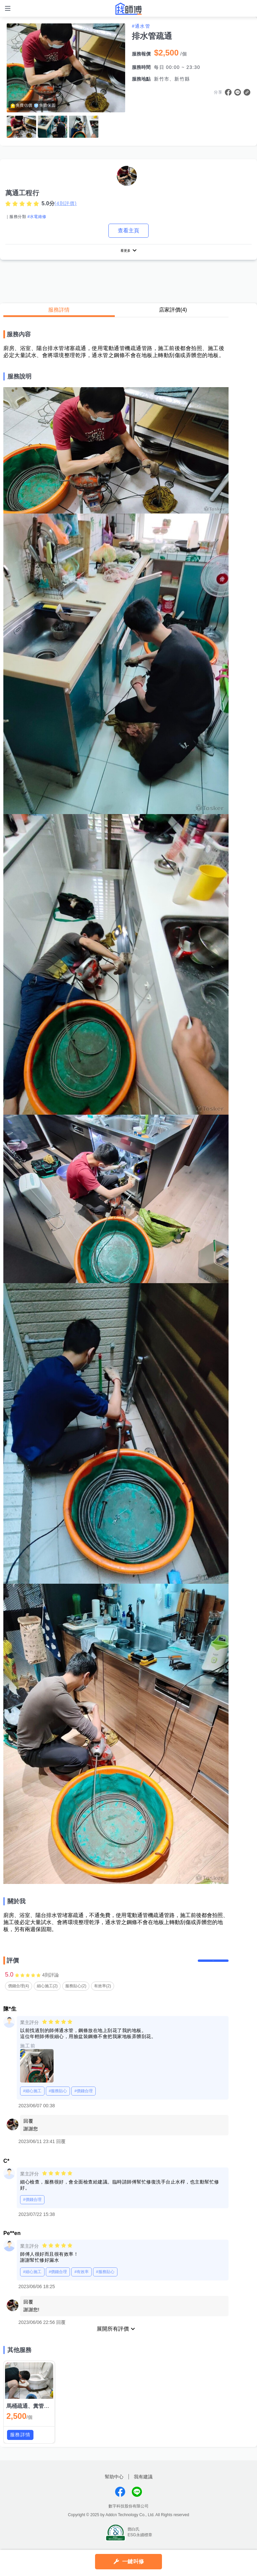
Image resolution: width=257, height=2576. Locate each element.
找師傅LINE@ (137, 2500)
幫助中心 (114, 2485)
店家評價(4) (173, 312)
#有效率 (81, 2280)
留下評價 (208, 1966)
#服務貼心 (58, 2100)
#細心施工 (32, 2100)
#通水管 (141, 26)
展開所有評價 (113, 2338)
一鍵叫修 (133, 2561)
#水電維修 (37, 216)
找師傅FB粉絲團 (120, 2500)
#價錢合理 (83, 2100)
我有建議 (143, 2485)
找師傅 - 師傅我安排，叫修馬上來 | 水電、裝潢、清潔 (128, 9)
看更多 (125, 251)
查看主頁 (128, 230)
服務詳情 (59, 312)
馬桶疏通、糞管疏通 (30, 2415)
